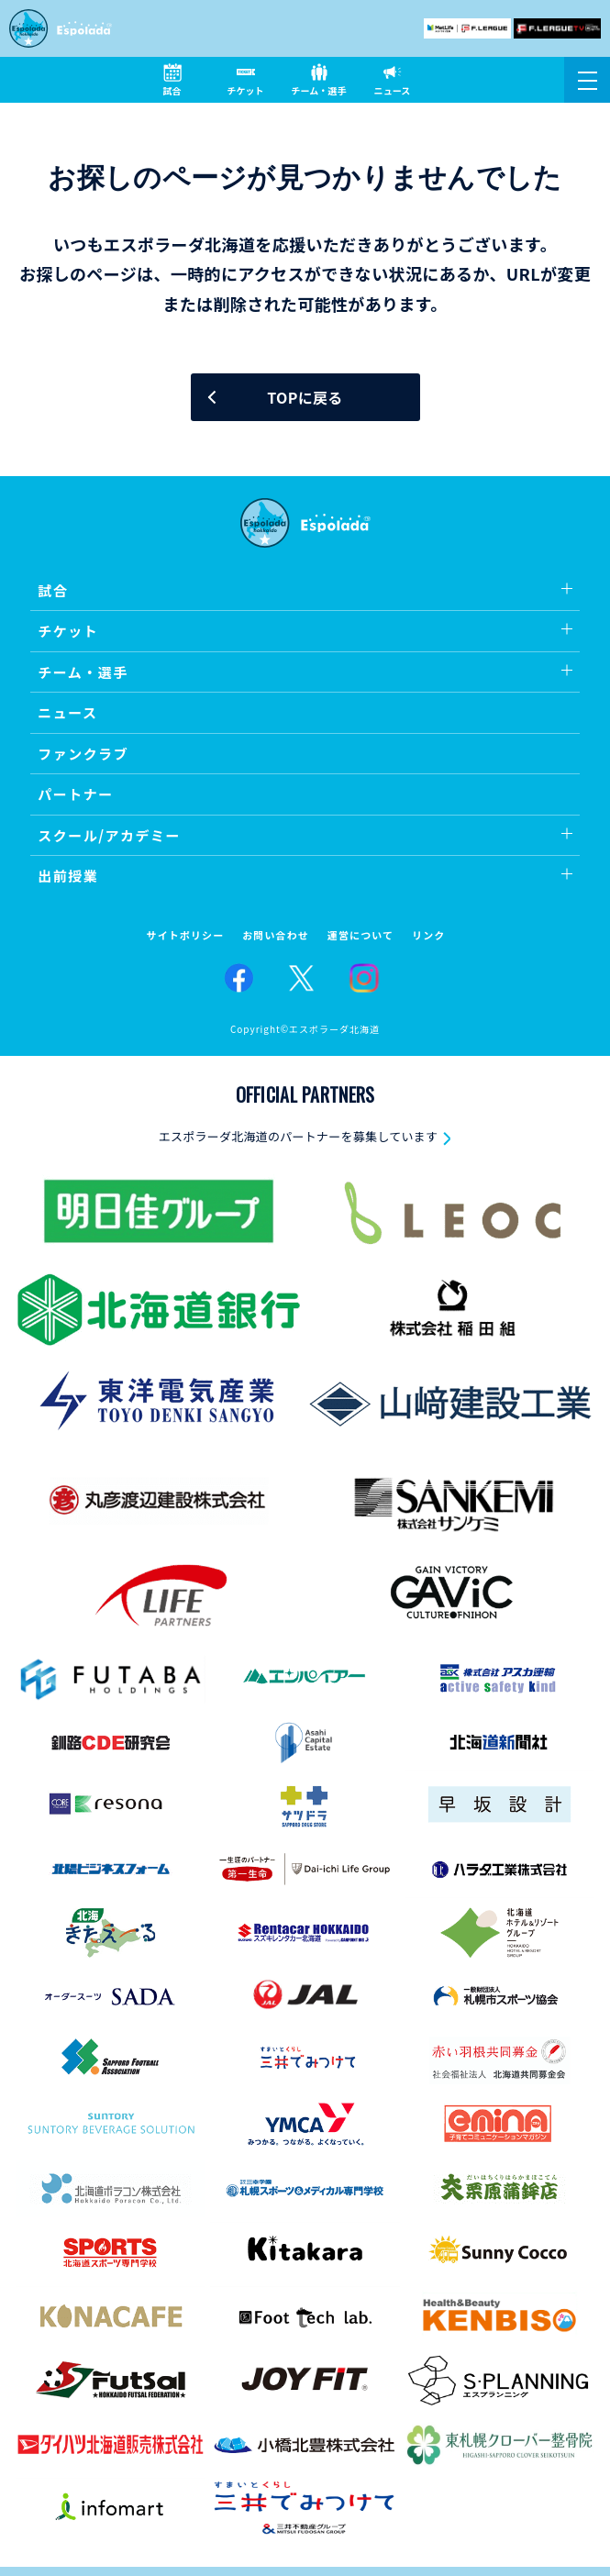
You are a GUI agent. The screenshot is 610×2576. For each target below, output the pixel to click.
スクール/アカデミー (109, 835)
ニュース (67, 712)
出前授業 (68, 875)
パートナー (76, 794)
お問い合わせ (275, 935)
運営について (360, 935)
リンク (428, 935)
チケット (68, 630)
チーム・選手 (83, 672)
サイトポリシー (186, 935)
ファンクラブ (83, 753)
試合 (53, 590)
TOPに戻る (304, 397)
